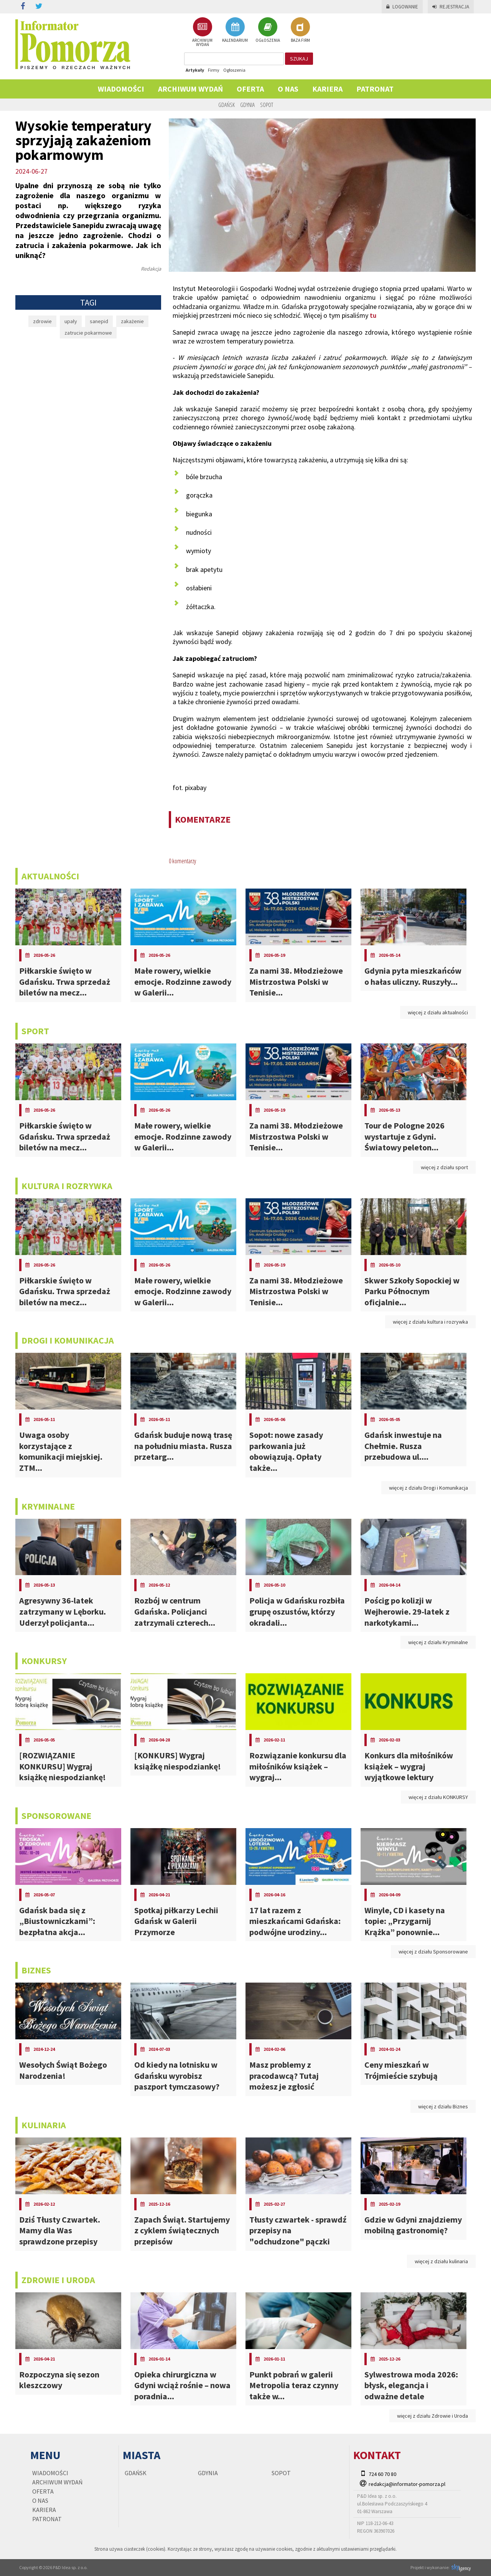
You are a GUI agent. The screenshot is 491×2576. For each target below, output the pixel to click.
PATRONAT (375, 89)
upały (70, 321)
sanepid (99, 321)
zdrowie (42, 321)
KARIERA (327, 89)
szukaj (299, 58)
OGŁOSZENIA (267, 30)
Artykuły (195, 70)
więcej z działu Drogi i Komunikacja (428, 1487)
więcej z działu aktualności (438, 1012)
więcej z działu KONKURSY (438, 1797)
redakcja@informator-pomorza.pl (407, 2484)
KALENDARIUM (235, 30)
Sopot (266, 104)
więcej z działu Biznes (443, 2106)
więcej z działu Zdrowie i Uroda (432, 2415)
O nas (288, 89)
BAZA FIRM (300, 30)
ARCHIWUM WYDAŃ (202, 32)
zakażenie (132, 321)
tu (373, 315)
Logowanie (402, 6)
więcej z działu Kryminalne (438, 1642)
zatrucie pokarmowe (88, 332)
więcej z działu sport (444, 1167)
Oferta (250, 89)
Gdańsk (226, 104)
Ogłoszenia (234, 70)
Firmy (213, 70)
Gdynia (247, 104)
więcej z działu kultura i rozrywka (430, 1321)
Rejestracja (450, 6)
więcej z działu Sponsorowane (433, 1951)
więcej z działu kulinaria (441, 2261)
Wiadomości (121, 89)
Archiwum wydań (190, 89)
